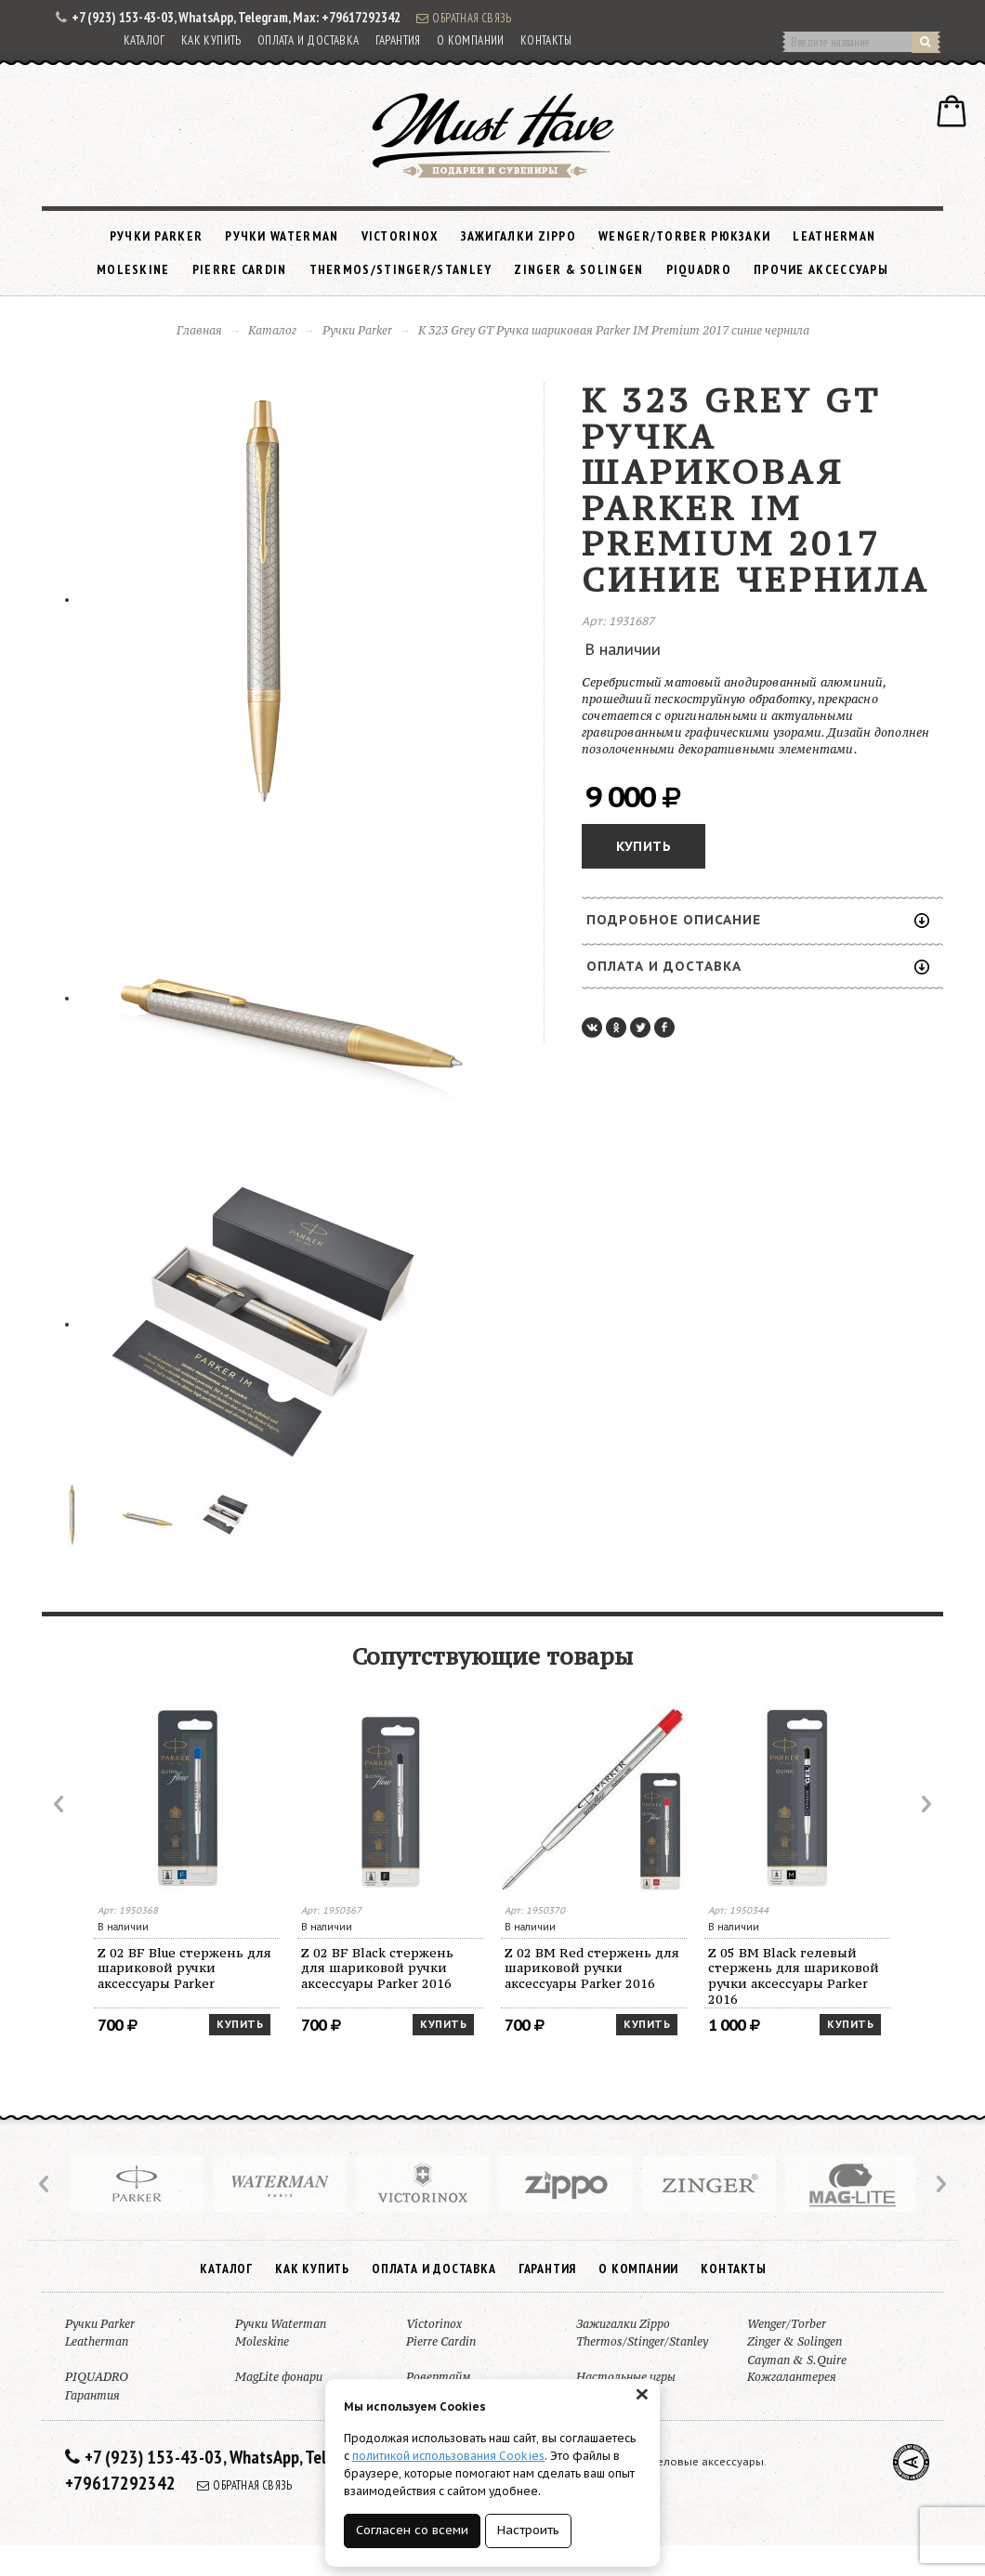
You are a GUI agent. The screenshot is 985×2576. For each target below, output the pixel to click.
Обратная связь (463, 17)
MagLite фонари (278, 2377)
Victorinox (400, 236)
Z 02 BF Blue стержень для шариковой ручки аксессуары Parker (184, 1968)
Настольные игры (626, 2377)
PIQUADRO (698, 269)
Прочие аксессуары (821, 269)
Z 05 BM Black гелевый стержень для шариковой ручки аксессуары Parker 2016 (793, 1976)
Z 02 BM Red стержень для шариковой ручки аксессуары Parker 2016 (592, 1968)
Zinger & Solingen (578, 269)
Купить (643, 846)
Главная (199, 330)
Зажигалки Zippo (519, 236)
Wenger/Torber (786, 2324)
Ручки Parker (157, 236)
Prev (60, 1804)
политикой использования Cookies (448, 2456)
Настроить (528, 2530)
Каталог (144, 40)
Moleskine (133, 269)
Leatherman (834, 236)
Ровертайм (438, 2377)
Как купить (211, 40)
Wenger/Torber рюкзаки (684, 236)
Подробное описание (757, 919)
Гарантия (398, 40)
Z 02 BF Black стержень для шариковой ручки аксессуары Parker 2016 (377, 1968)
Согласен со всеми (412, 2530)
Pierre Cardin (239, 269)
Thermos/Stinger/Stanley (400, 269)
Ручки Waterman (281, 236)
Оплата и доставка (308, 40)
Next (924, 1804)
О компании (471, 40)
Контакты (545, 40)
